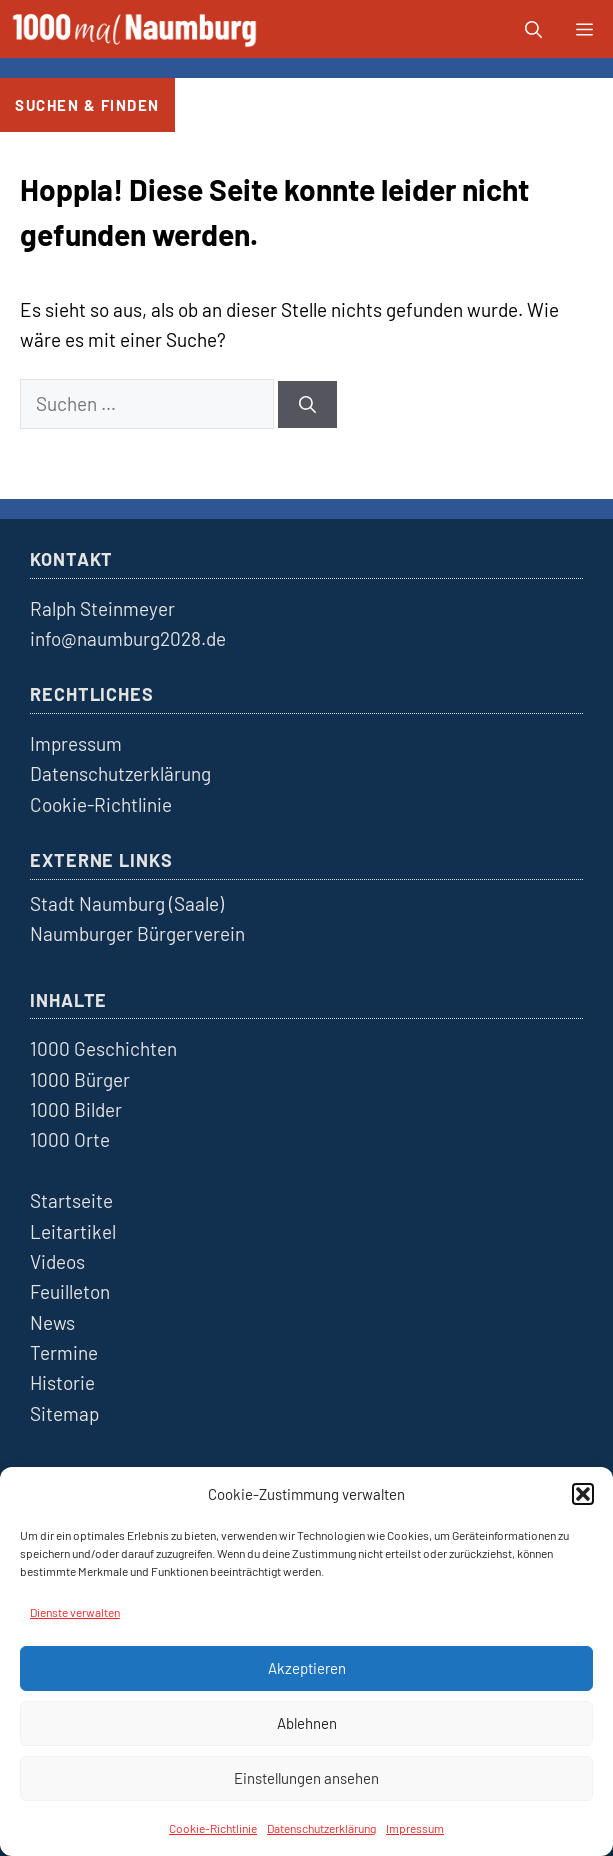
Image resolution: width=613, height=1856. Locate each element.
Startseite (71, 1200)
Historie (62, 1382)
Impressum (415, 1828)
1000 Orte (70, 1139)
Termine (64, 1352)
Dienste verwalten (75, 1612)
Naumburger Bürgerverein (137, 933)
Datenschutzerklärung (321, 1828)
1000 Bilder (76, 1109)
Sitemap (64, 1413)
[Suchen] (307, 405)
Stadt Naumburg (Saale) (127, 903)
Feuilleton (70, 1291)
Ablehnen (307, 1723)
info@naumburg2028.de (128, 638)
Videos (57, 1261)
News (52, 1322)
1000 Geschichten (103, 1048)
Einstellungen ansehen (306, 1778)
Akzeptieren (307, 1668)
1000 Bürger (80, 1079)
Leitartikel (73, 1231)
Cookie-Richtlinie (213, 1828)
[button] (583, 1494)
